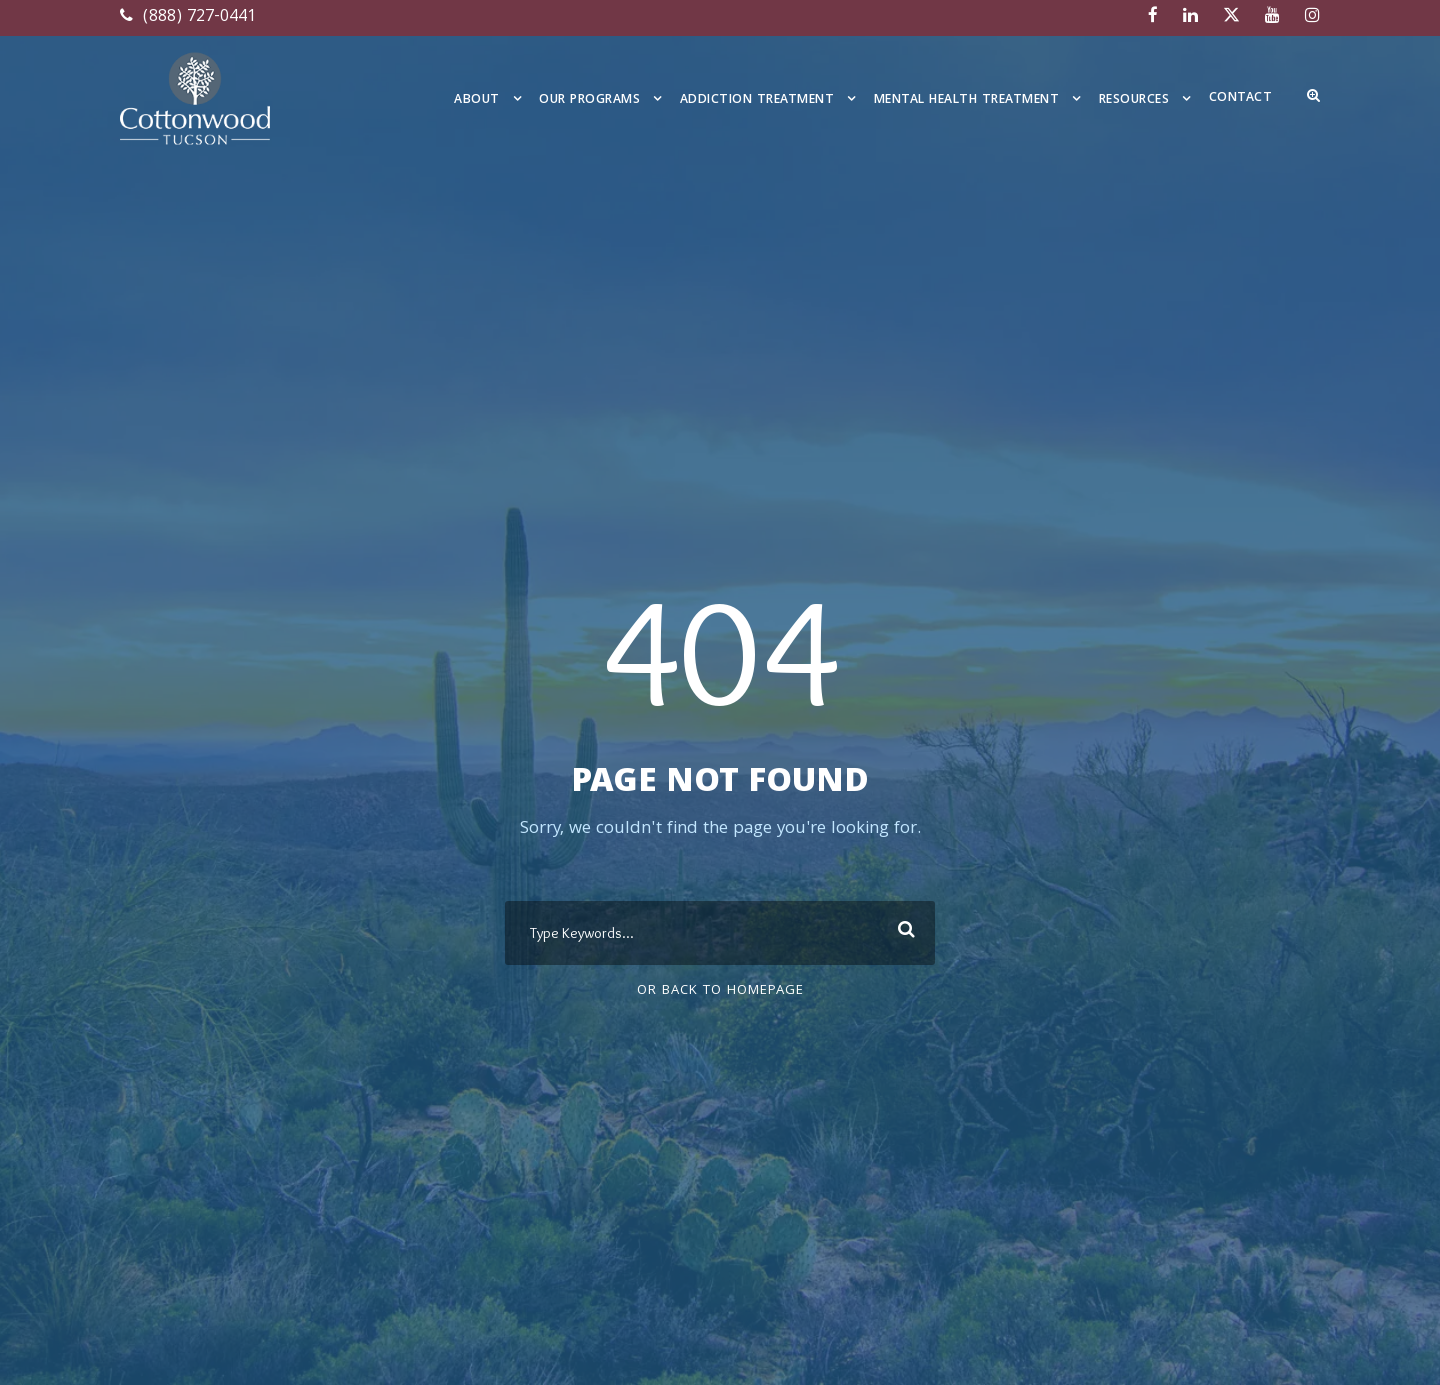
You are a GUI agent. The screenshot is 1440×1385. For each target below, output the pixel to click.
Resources (1134, 100)
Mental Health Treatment (967, 100)
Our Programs (589, 100)
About (477, 100)
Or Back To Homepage (720, 991)
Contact (1241, 98)
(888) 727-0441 (188, 17)
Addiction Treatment (757, 100)
